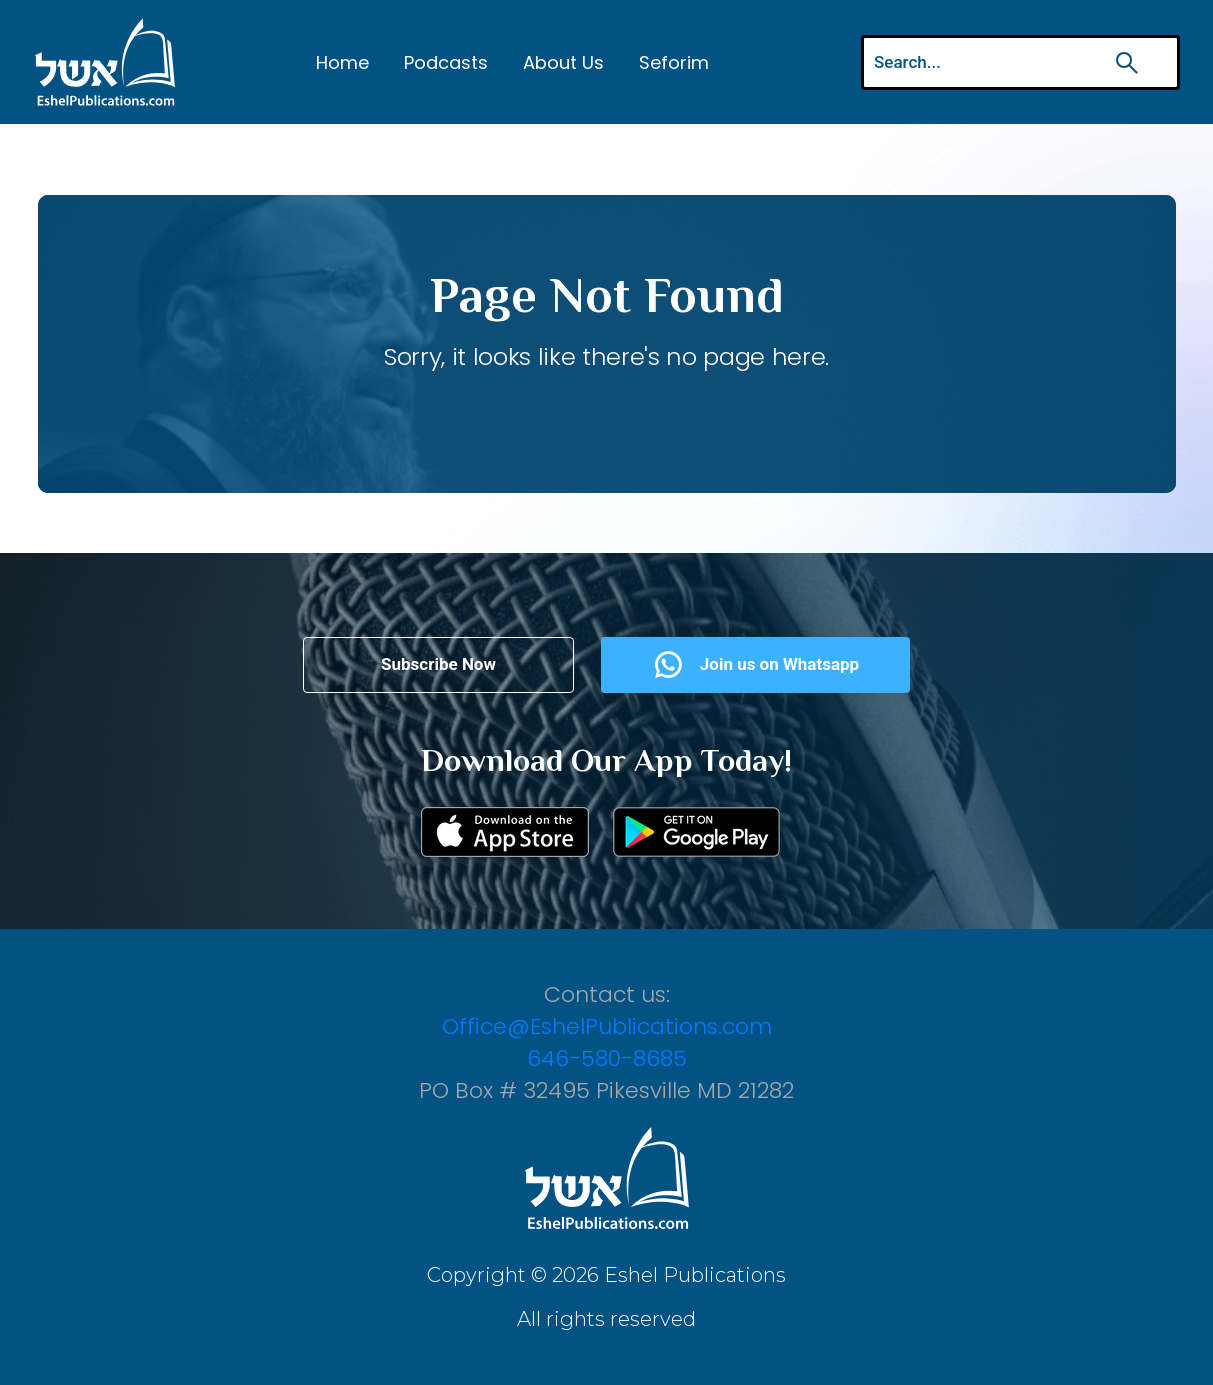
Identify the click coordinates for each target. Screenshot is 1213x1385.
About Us (563, 62)
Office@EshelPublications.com (607, 1026)
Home (342, 62)
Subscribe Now (438, 664)
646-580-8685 (607, 1058)
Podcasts (446, 62)
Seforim (674, 62)
